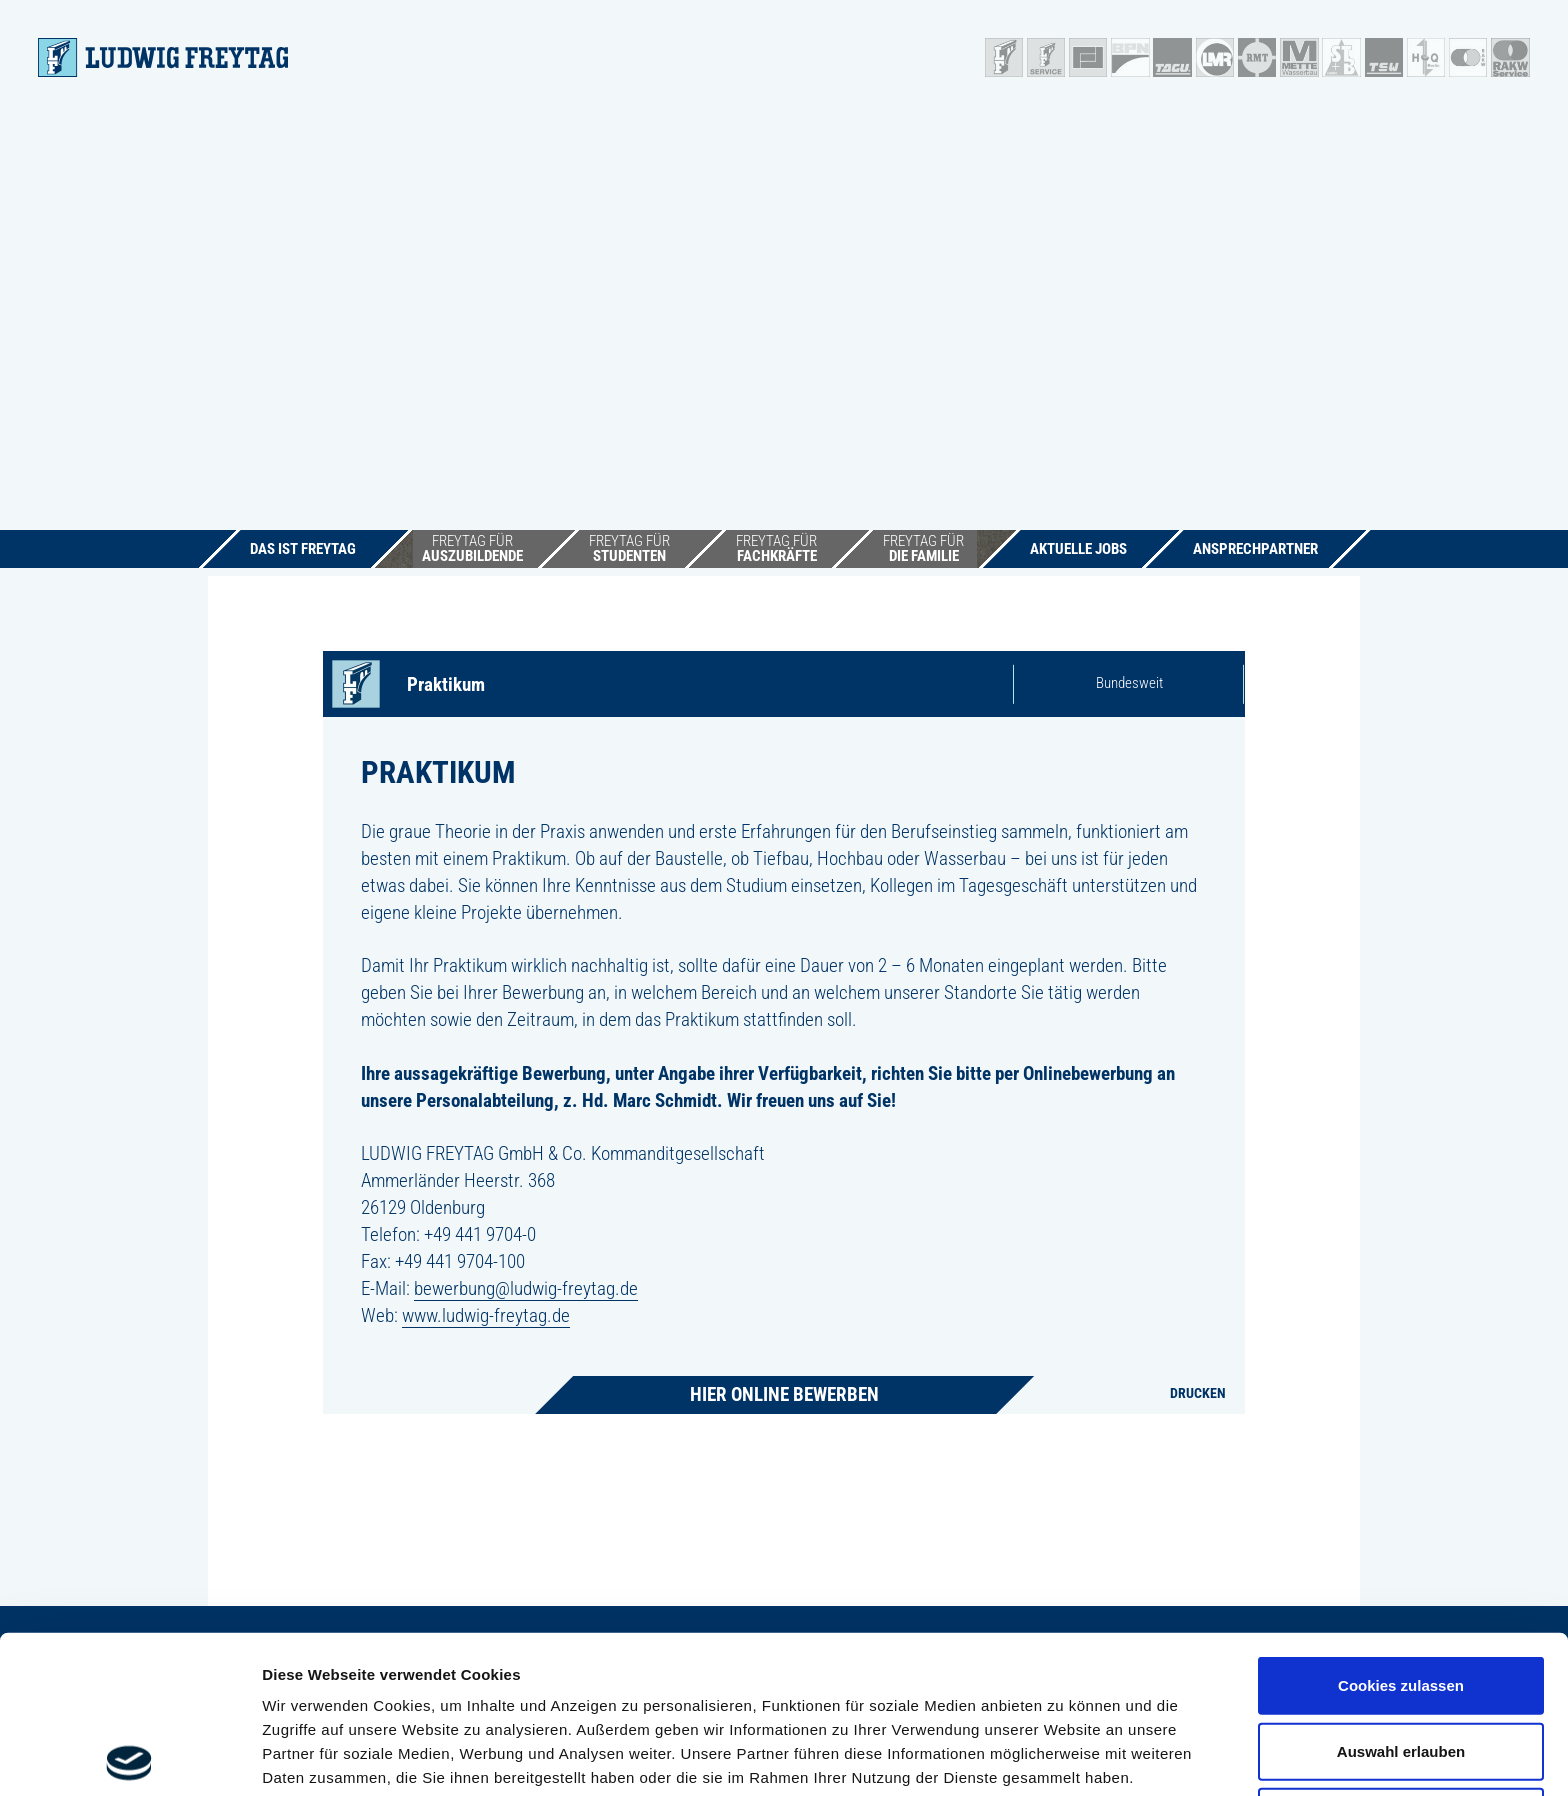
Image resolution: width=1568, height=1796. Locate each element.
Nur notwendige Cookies (1401, 1658)
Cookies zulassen (1401, 1527)
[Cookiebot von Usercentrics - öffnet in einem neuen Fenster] (129, 1757)
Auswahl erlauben (1401, 1593)
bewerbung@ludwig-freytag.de (526, 1288)
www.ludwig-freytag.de (486, 1315)
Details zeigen (1063, 1756)
